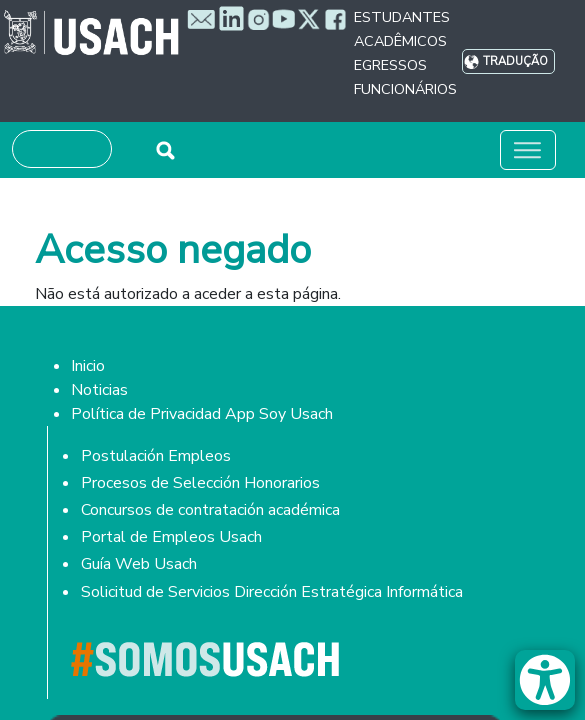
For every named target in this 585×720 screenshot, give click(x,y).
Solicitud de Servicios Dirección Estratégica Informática (272, 592)
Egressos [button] (390, 65)
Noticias (99, 390)
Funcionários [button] (405, 89)
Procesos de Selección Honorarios (200, 483)
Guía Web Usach (139, 564)
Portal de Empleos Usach (171, 537)
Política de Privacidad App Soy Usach (202, 414)
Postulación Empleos (156, 456)
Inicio (88, 366)
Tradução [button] (515, 61)
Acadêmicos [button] (400, 41)
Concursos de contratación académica (210, 510)
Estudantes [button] (402, 17)
